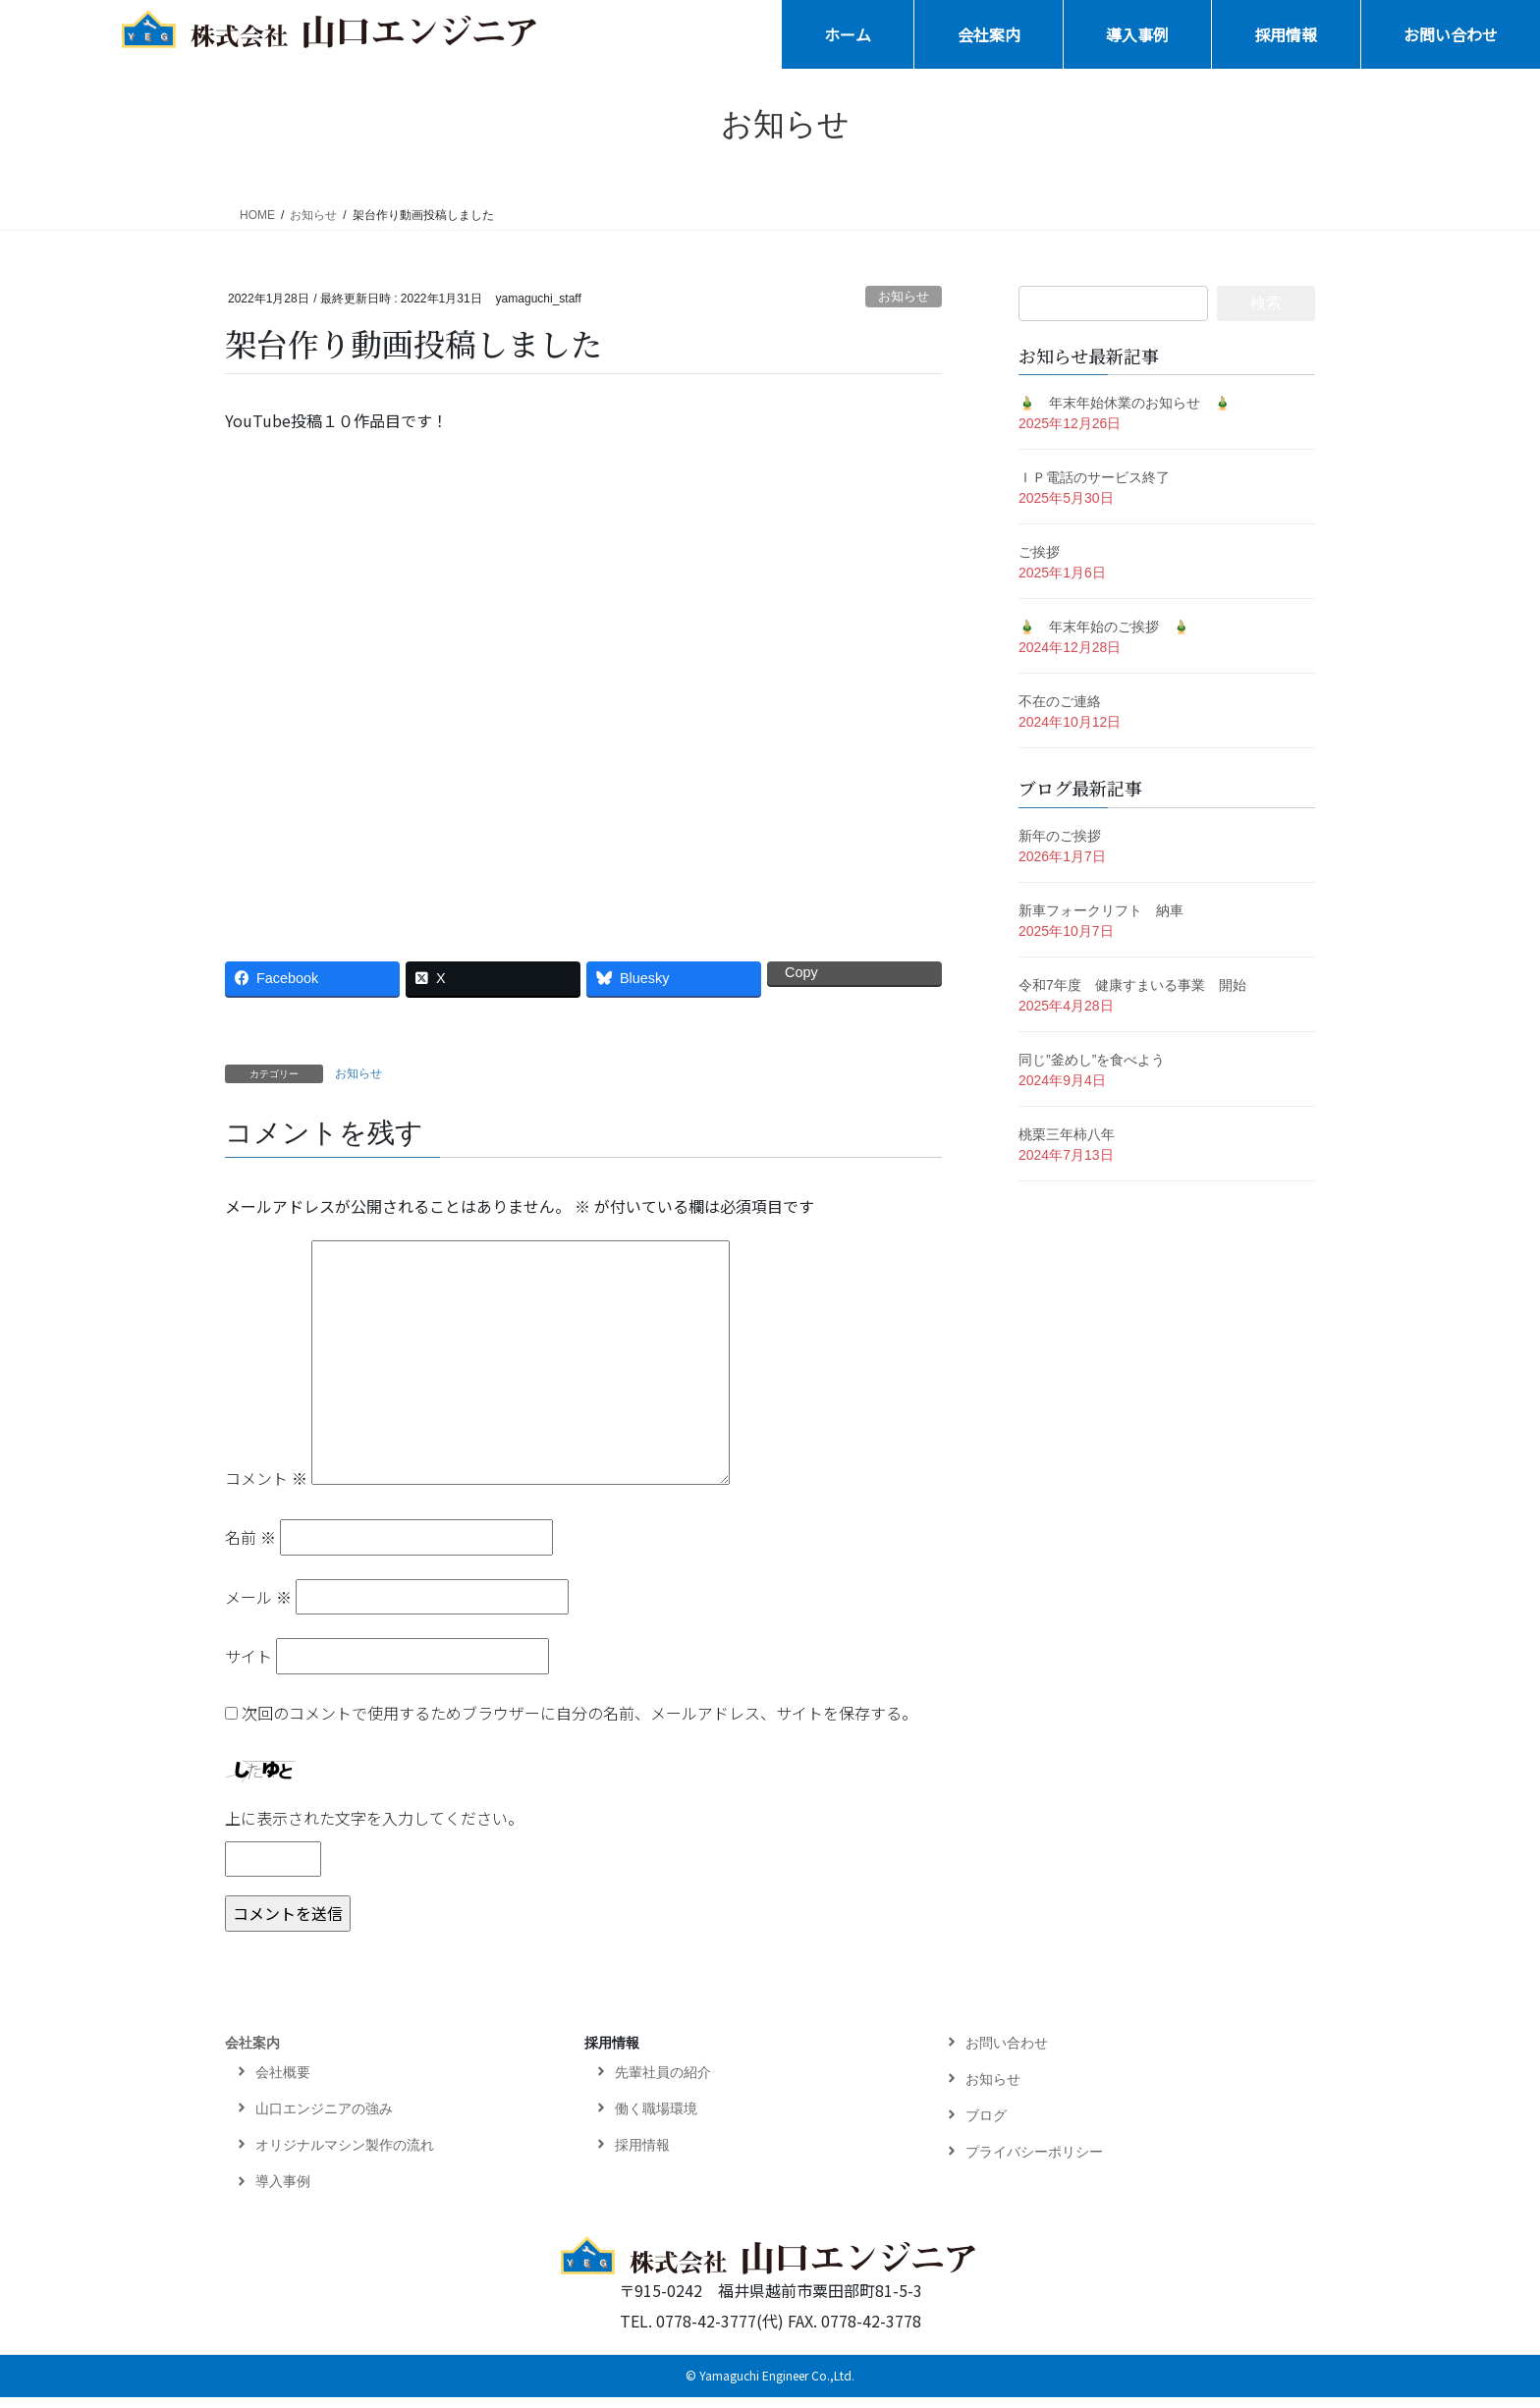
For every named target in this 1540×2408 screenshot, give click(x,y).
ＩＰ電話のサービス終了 (1094, 477)
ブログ (986, 2126)
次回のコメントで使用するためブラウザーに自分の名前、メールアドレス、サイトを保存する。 (579, 1723)
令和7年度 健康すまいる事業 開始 (1132, 985)
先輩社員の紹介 (663, 2083)
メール (258, 1607)
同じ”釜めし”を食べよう (1091, 1059)
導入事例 (282, 2192)
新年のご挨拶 (1059, 836)
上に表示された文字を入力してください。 (374, 1828)
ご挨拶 (1039, 552)
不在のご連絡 (1059, 701)
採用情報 (611, 2053)
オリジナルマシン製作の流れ (344, 2155)
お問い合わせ (1006, 2053)
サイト (248, 1667)
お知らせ (903, 296)
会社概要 (282, 2083)
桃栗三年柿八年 (1066, 1134)
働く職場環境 (656, 2119)
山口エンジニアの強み (324, 2119)
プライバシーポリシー (1034, 2162)
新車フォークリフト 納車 (1100, 910)
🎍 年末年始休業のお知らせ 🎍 (1124, 402)
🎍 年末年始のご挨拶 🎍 (1103, 626)
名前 (250, 1548)
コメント (266, 1489)
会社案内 (252, 2053)
